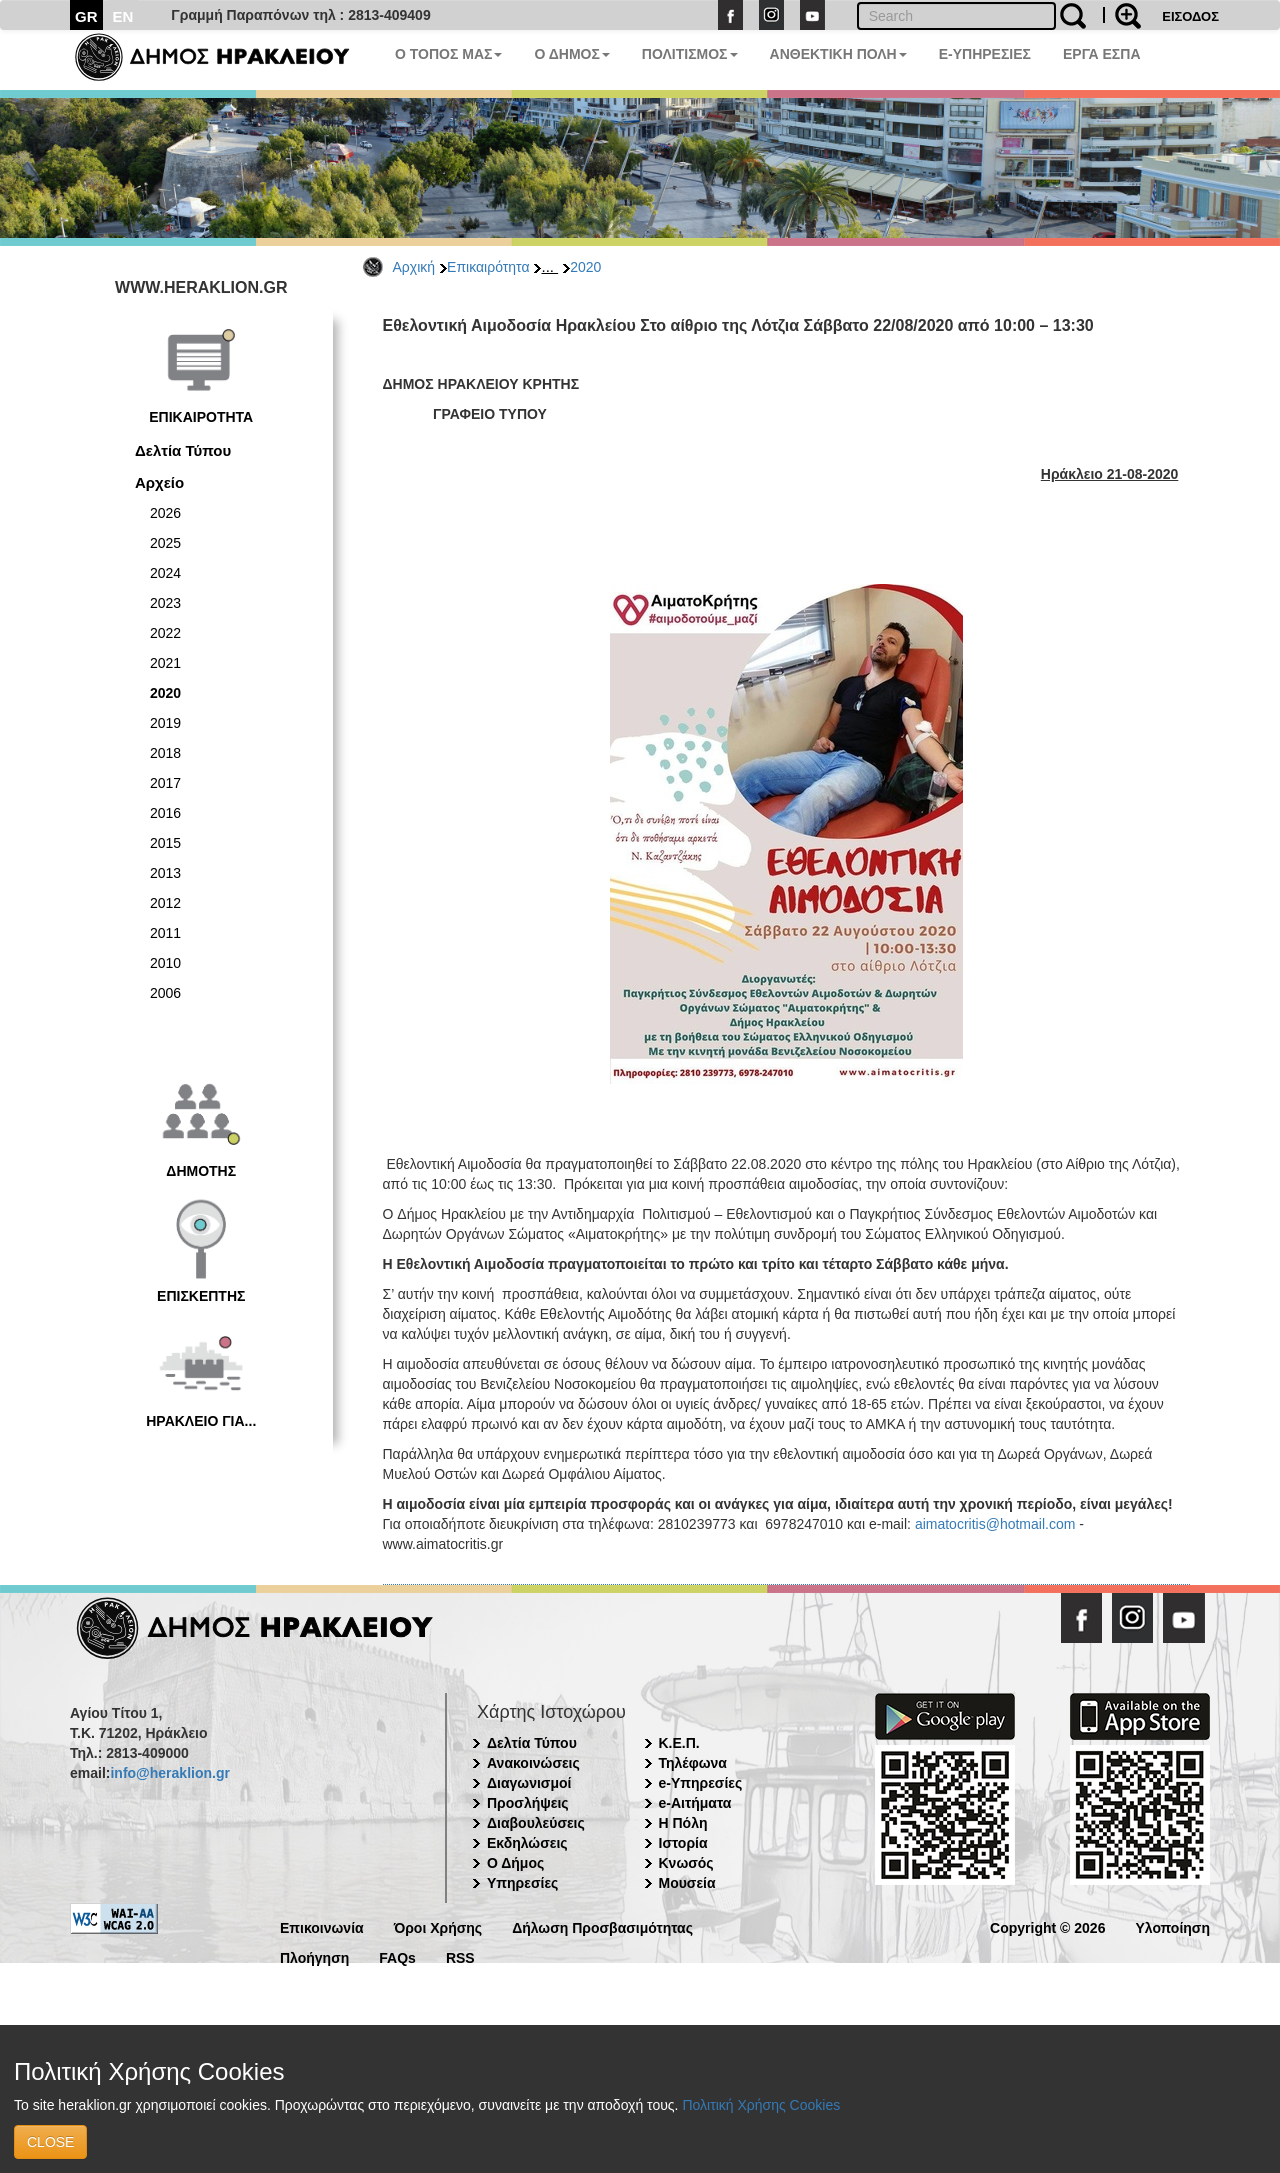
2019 (165, 723)
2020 (585, 267)
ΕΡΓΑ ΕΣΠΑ (1102, 54)
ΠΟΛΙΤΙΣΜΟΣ (690, 54)
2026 (165, 513)
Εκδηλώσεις (527, 1843)
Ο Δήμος (515, 1863)
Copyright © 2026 (1047, 1926)
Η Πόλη (683, 1823)
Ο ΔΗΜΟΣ (571, 54)
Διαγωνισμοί (529, 1783)
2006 (165, 993)
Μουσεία (687, 1883)
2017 (165, 783)
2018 (165, 753)
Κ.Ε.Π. (679, 1743)
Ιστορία (683, 1843)
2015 (165, 843)
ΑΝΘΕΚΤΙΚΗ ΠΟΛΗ (838, 54)
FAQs (397, 1956)
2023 (165, 603)
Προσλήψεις (528, 1803)
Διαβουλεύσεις (536, 1823)
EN (123, 16)
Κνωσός (686, 1863)
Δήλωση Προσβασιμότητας (602, 1926)
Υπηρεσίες (522, 1883)
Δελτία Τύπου (183, 450)
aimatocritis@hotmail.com (995, 1524)
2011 (165, 933)
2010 (165, 963)
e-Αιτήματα (695, 1803)
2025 (165, 543)
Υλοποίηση (1172, 1926)
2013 (165, 873)
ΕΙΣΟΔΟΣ (1190, 16)
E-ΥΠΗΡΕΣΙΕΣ (985, 54)
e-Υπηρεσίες (701, 1783)
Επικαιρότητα (488, 267)
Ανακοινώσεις (533, 1763)
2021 (165, 663)
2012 (165, 903)
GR (86, 16)
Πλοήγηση (314, 1956)
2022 (165, 633)
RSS (460, 1956)
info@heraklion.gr (169, 1773)
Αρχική (414, 267)
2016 (165, 813)
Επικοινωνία (322, 1926)
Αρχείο (159, 482)
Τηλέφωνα (693, 1763)
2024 (165, 573)
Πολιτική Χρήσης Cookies (761, 2105)
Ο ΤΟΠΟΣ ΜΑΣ (448, 54)
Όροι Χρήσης (438, 1926)
